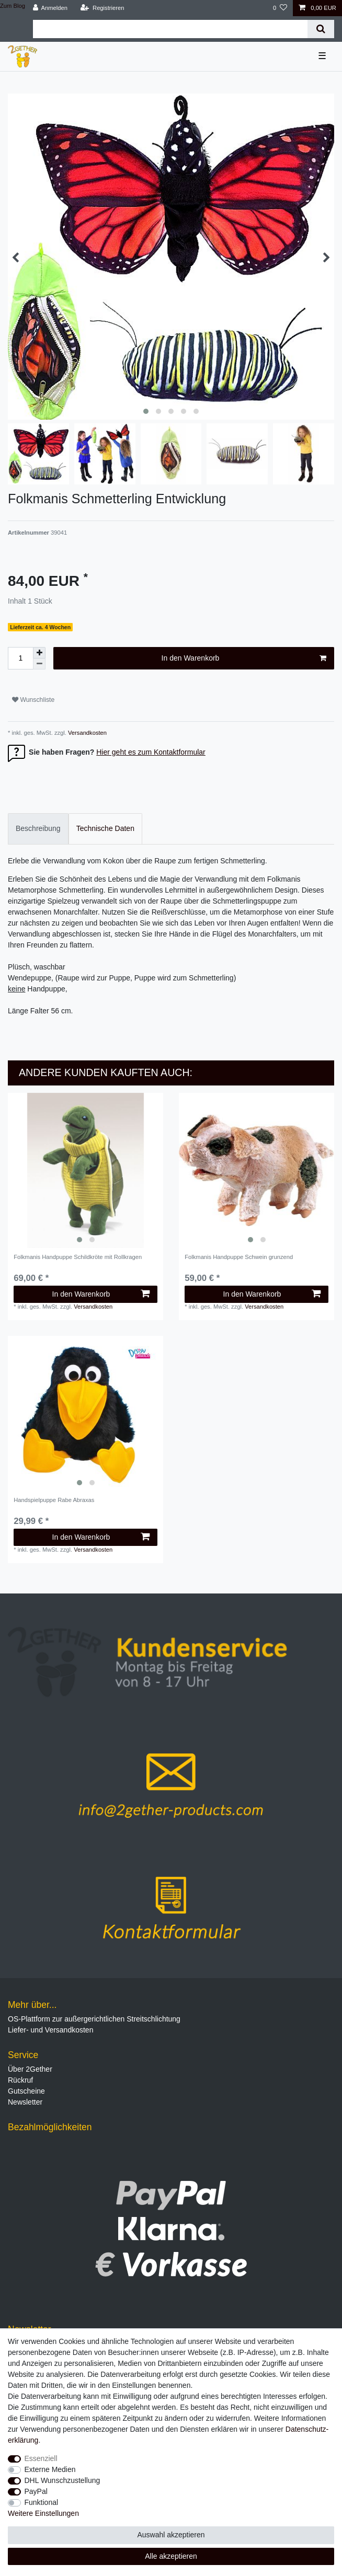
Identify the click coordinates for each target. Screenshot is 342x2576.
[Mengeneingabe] (20, 658)
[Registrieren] (102, 8)
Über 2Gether (30, 2069)
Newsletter (25, 2102)
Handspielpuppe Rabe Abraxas (54, 1500)
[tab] (38, 828)
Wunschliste (33, 699)
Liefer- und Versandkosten (50, 2030)
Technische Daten (105, 828)
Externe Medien (50, 2469)
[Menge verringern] (39, 664)
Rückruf (20, 2080)
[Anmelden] (50, 8)
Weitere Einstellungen (43, 2513)
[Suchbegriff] (170, 29)
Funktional (42, 2502)
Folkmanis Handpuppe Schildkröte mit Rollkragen (78, 1257)
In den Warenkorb (244, 658)
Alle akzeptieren (171, 2556)
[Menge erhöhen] (39, 653)
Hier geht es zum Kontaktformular (151, 752)
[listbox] (85, 1170)
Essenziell (41, 2458)
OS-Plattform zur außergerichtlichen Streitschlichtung (94, 2019)
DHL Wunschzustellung (62, 2480)
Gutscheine (26, 2091)
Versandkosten (86, 733)
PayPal (36, 2491)
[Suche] (320, 29)
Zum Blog (12, 6)
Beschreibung (38, 828)
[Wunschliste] (280, 8)
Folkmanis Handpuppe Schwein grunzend (239, 1257)
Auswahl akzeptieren (170, 2535)
